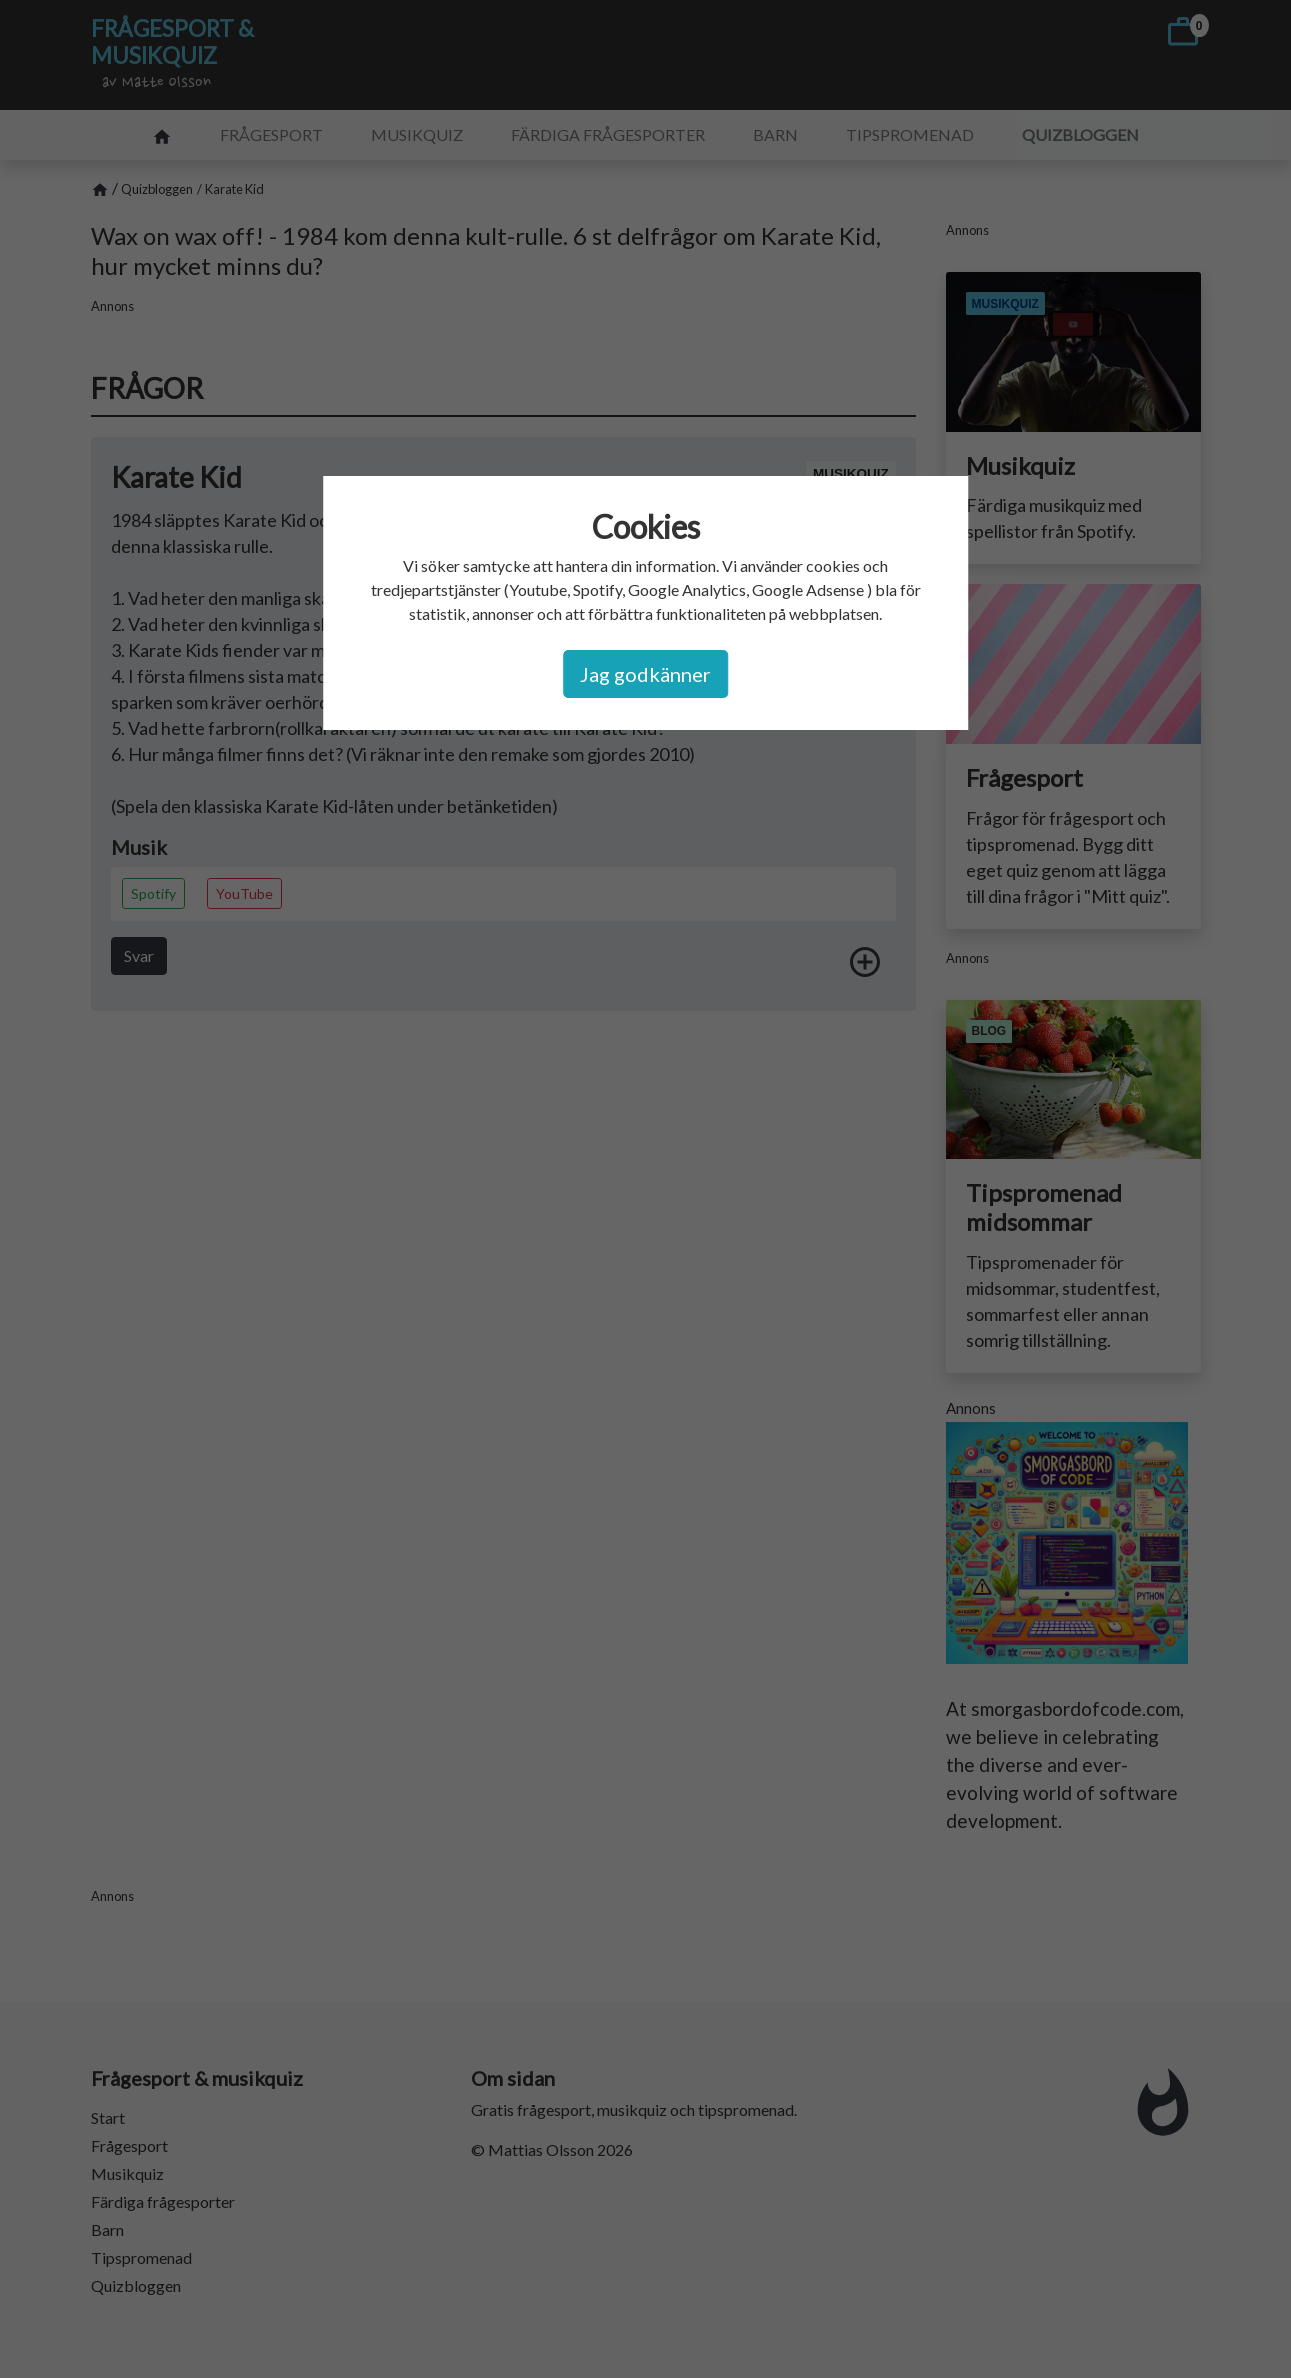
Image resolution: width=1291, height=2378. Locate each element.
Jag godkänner (645, 674)
